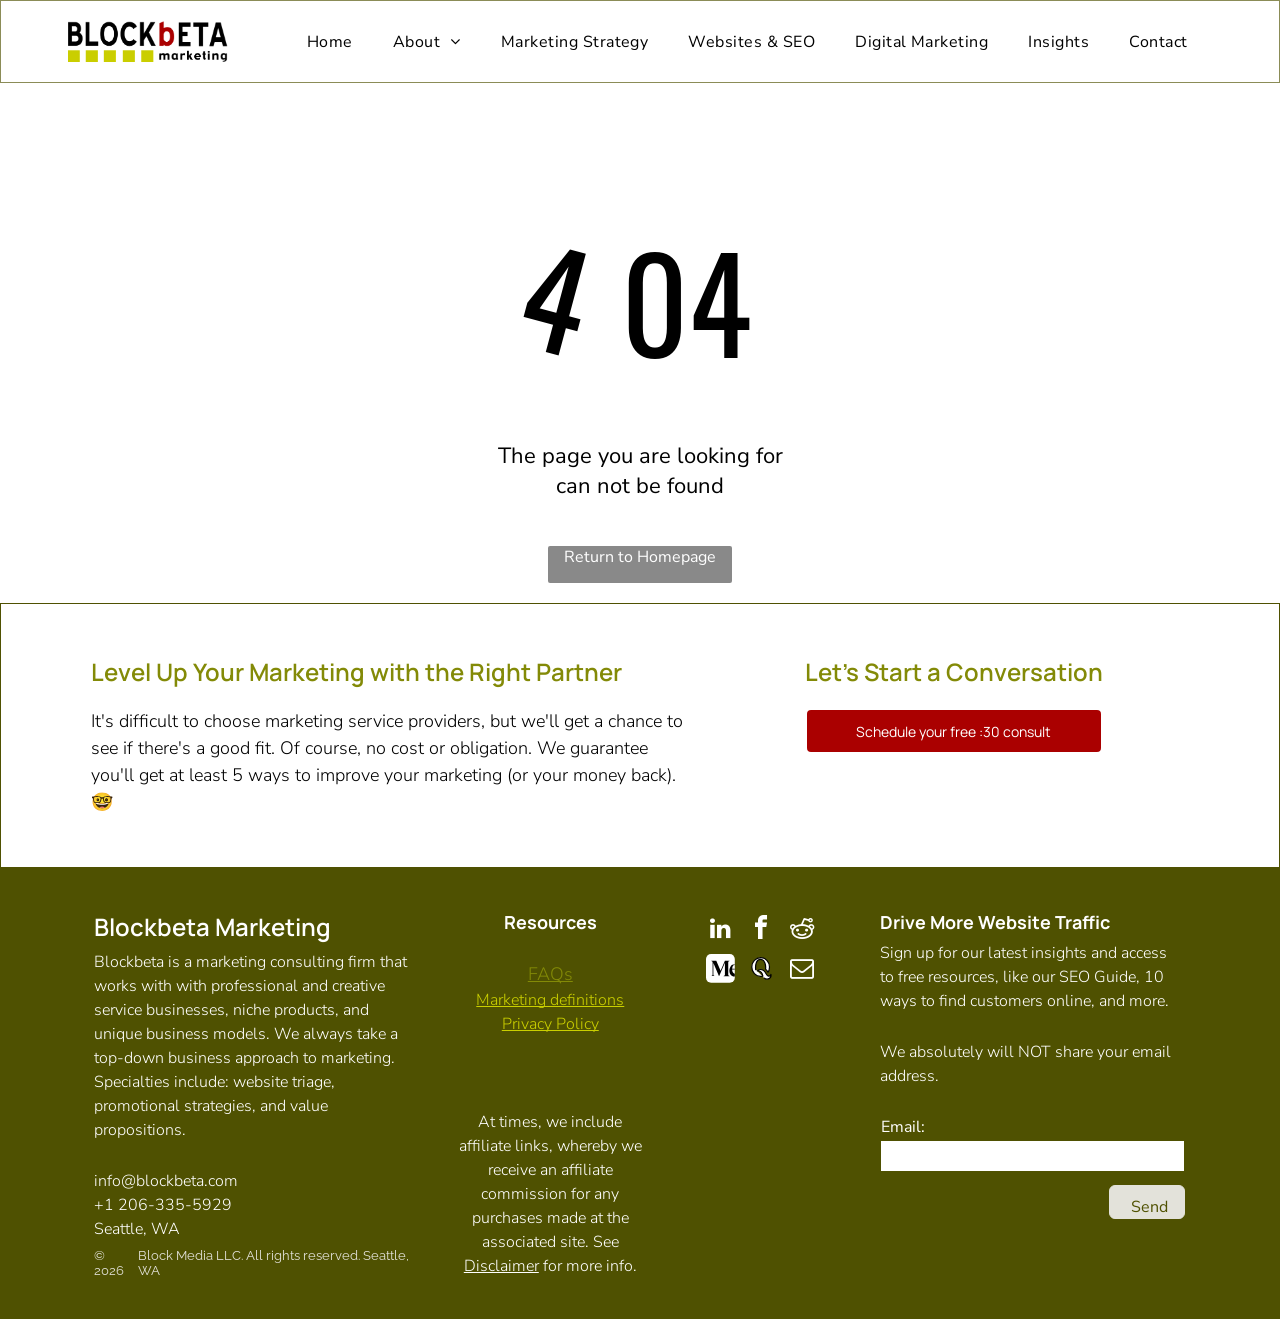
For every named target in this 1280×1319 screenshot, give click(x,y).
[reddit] (802, 930)
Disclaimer (501, 1266)
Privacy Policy (550, 1024)
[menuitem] (330, 41)
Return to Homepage (640, 557)
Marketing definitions (550, 1000)
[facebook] (761, 930)
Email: (903, 1127)
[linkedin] (720, 930)
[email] (802, 971)
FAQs (550, 974)
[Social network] (720, 971)
